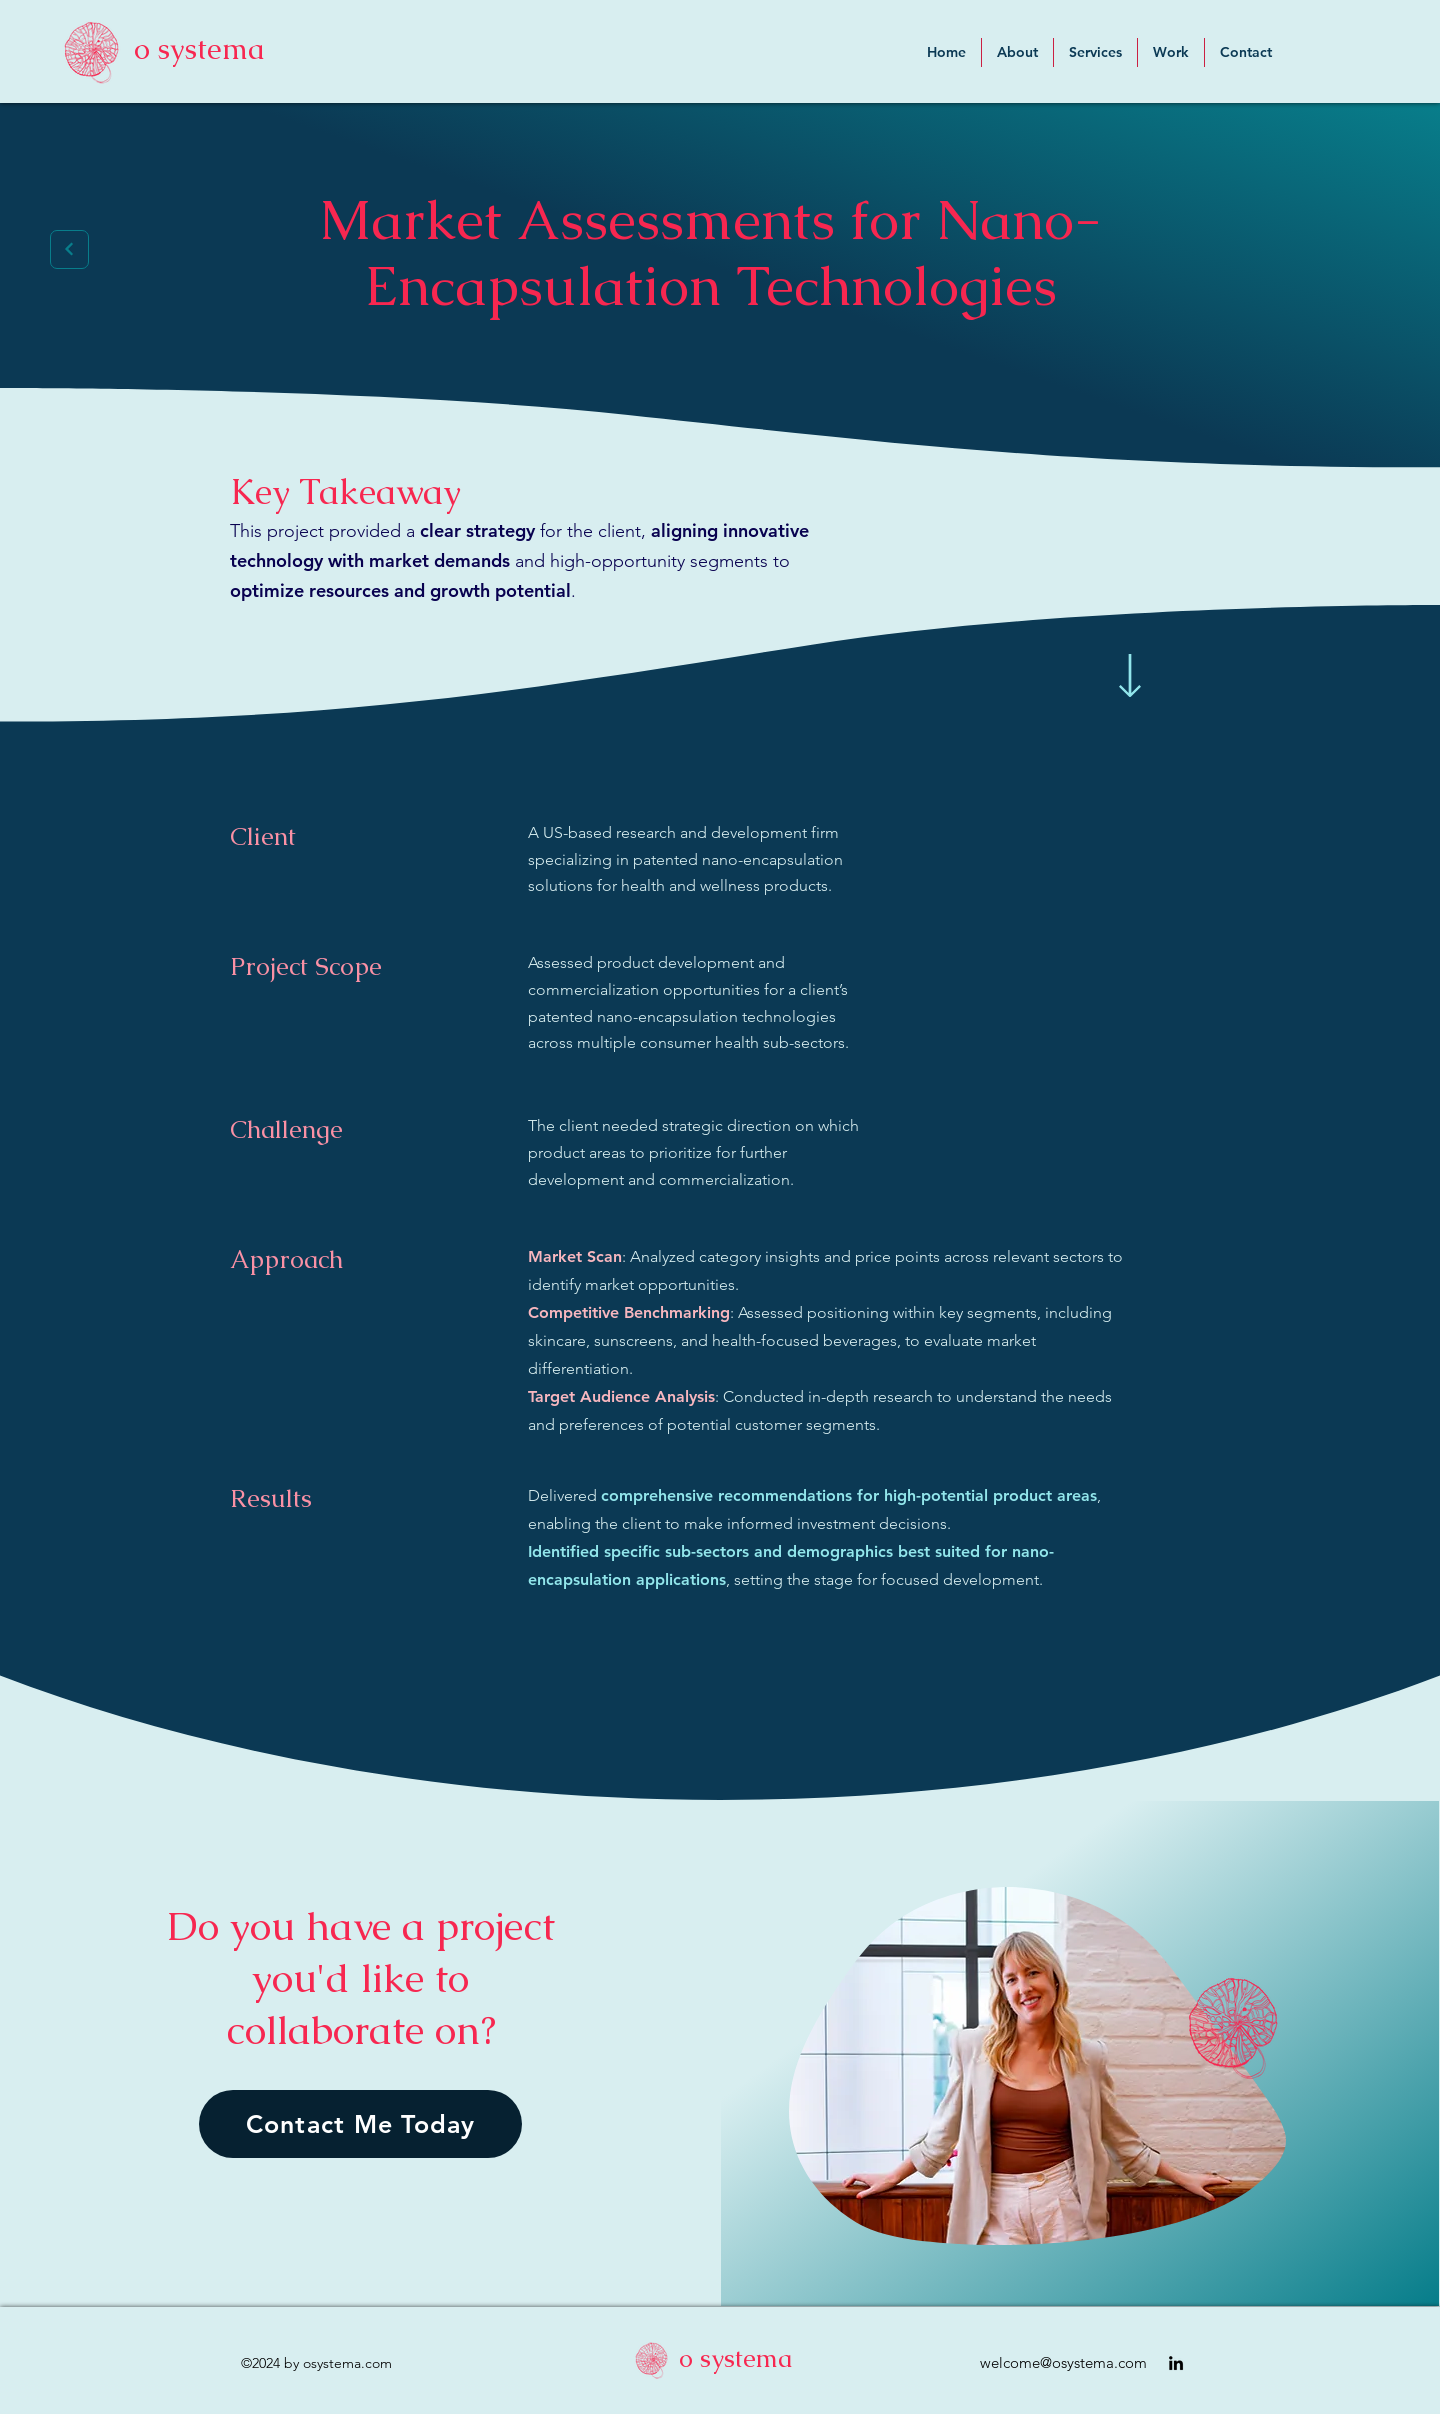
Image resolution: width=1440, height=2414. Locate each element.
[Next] (69, 249)
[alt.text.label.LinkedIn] (1176, 2363)
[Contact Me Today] (360, 2124)
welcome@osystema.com (1063, 2362)
